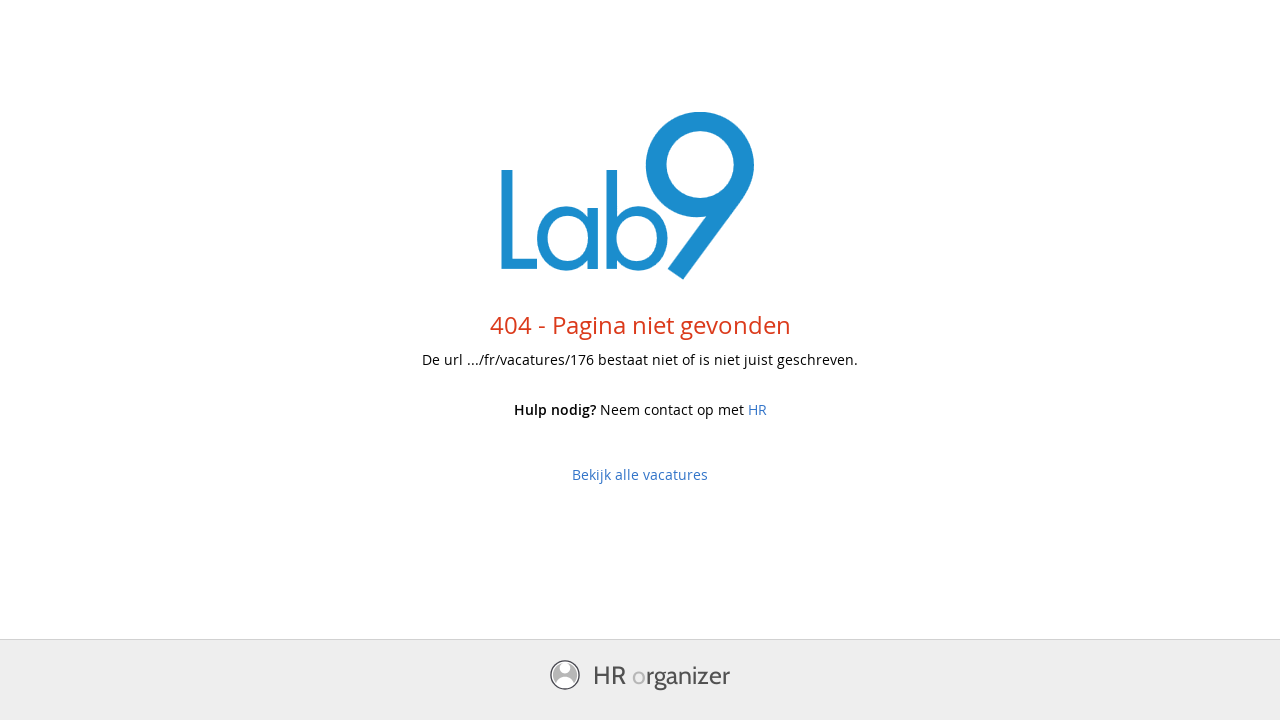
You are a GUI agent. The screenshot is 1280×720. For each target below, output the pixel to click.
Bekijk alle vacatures (640, 474)
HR (757, 409)
